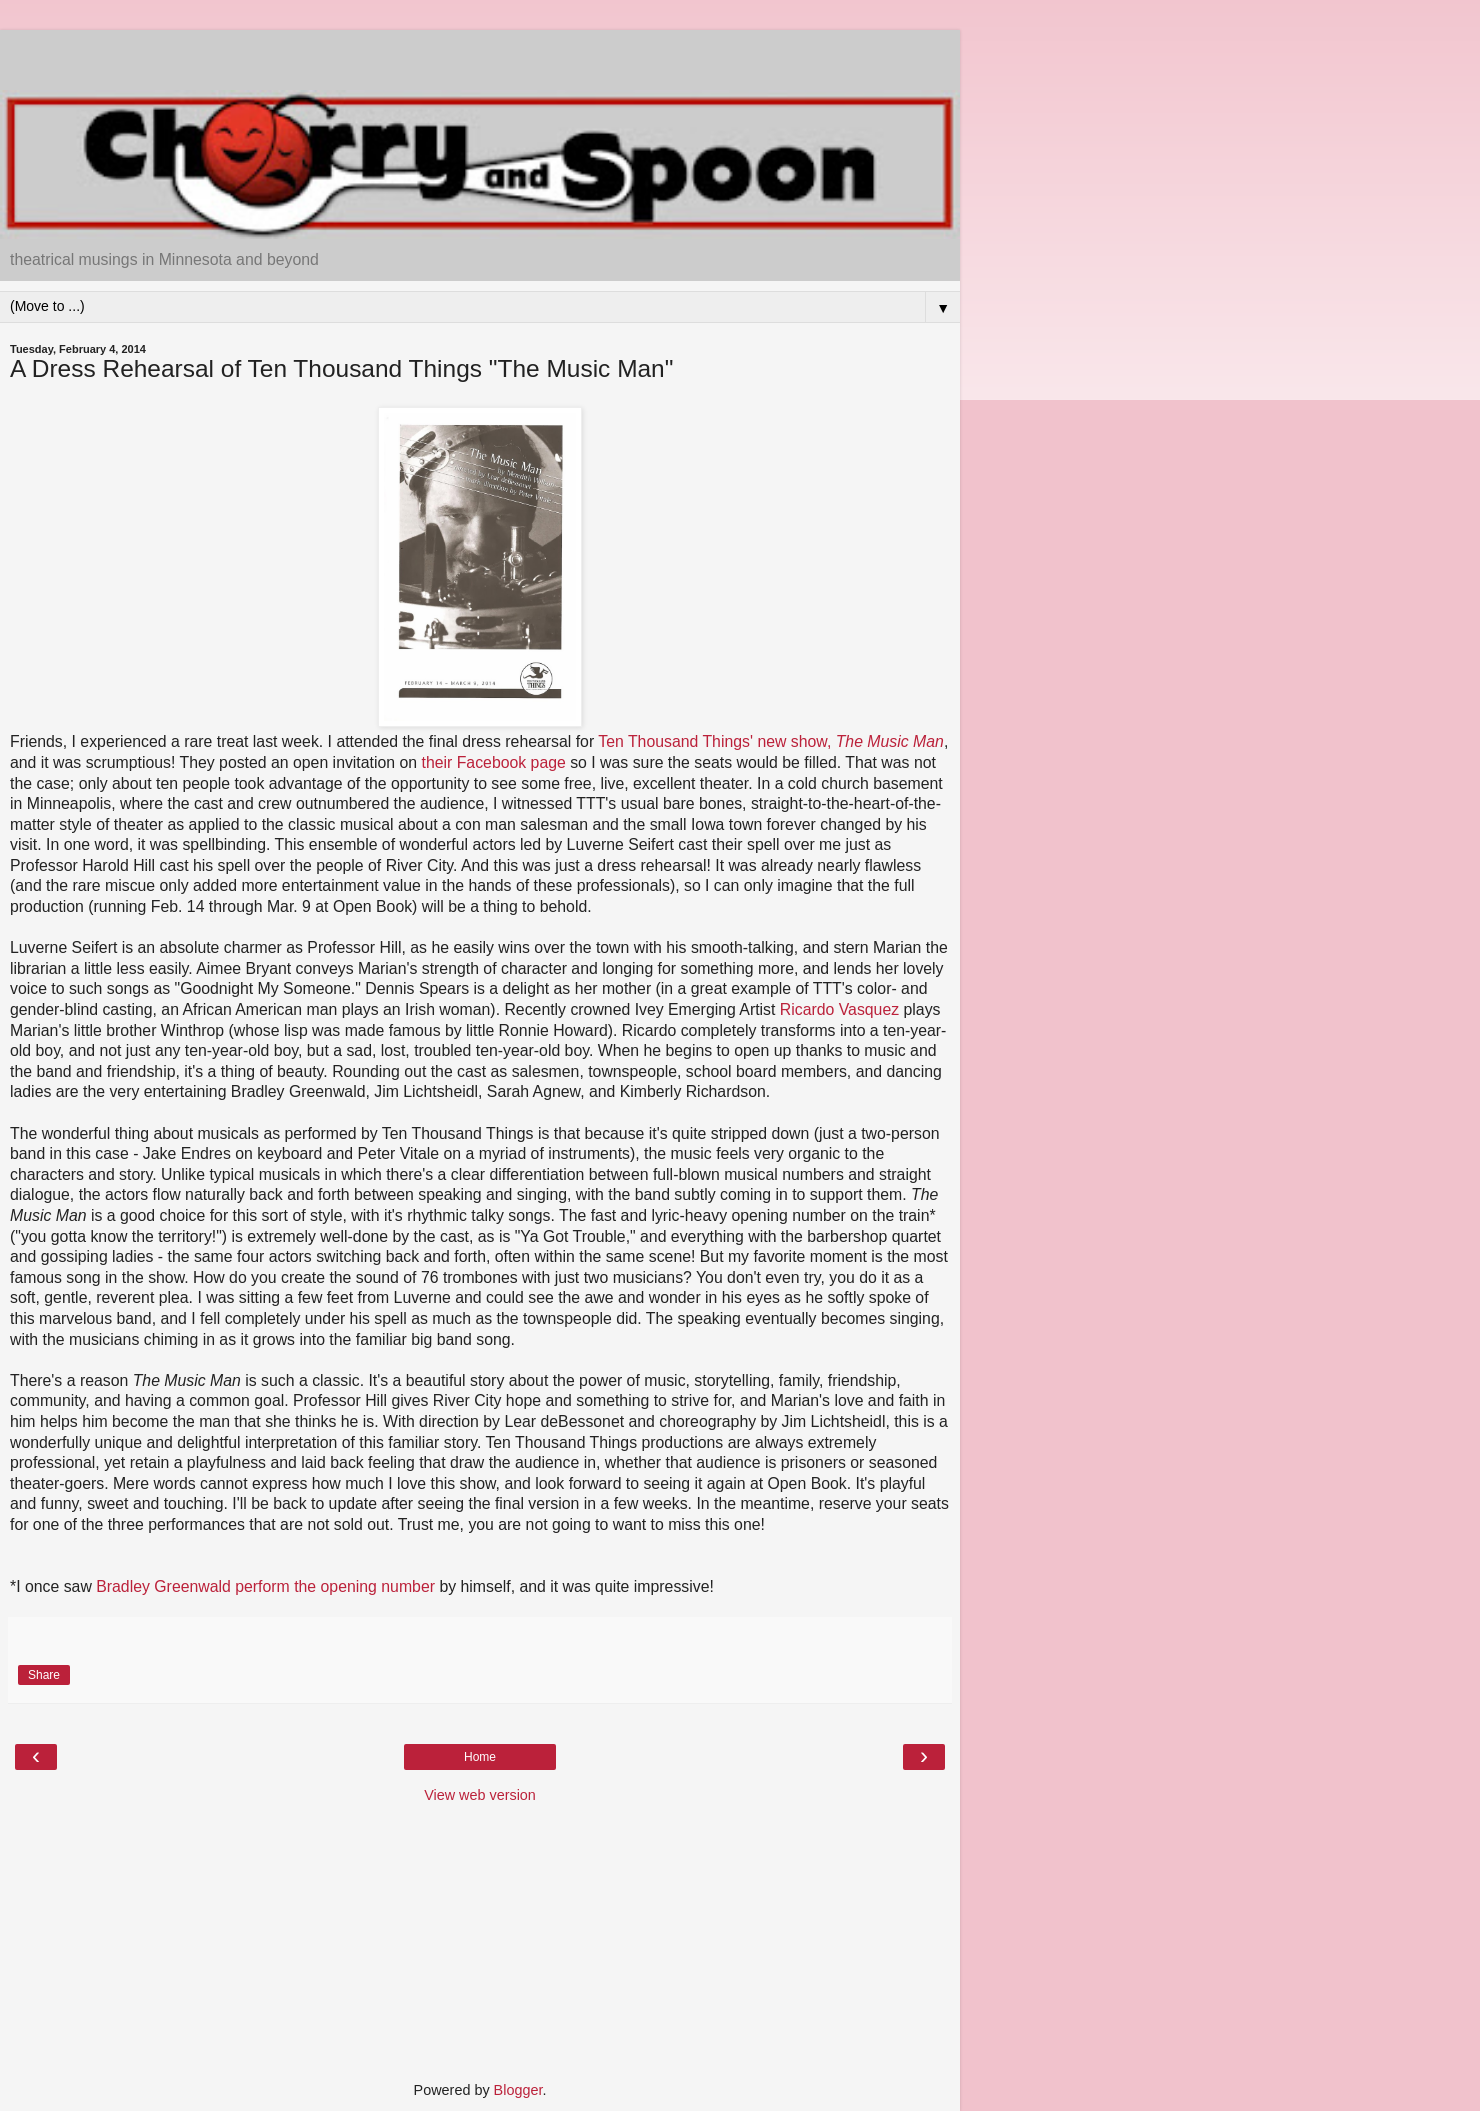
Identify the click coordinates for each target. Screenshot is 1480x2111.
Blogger (518, 2090)
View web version (480, 1795)
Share (44, 1675)
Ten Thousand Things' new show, (771, 741)
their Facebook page (494, 762)
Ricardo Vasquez (839, 1009)
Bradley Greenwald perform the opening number (265, 1586)
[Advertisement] (480, 55)
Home (480, 1757)
